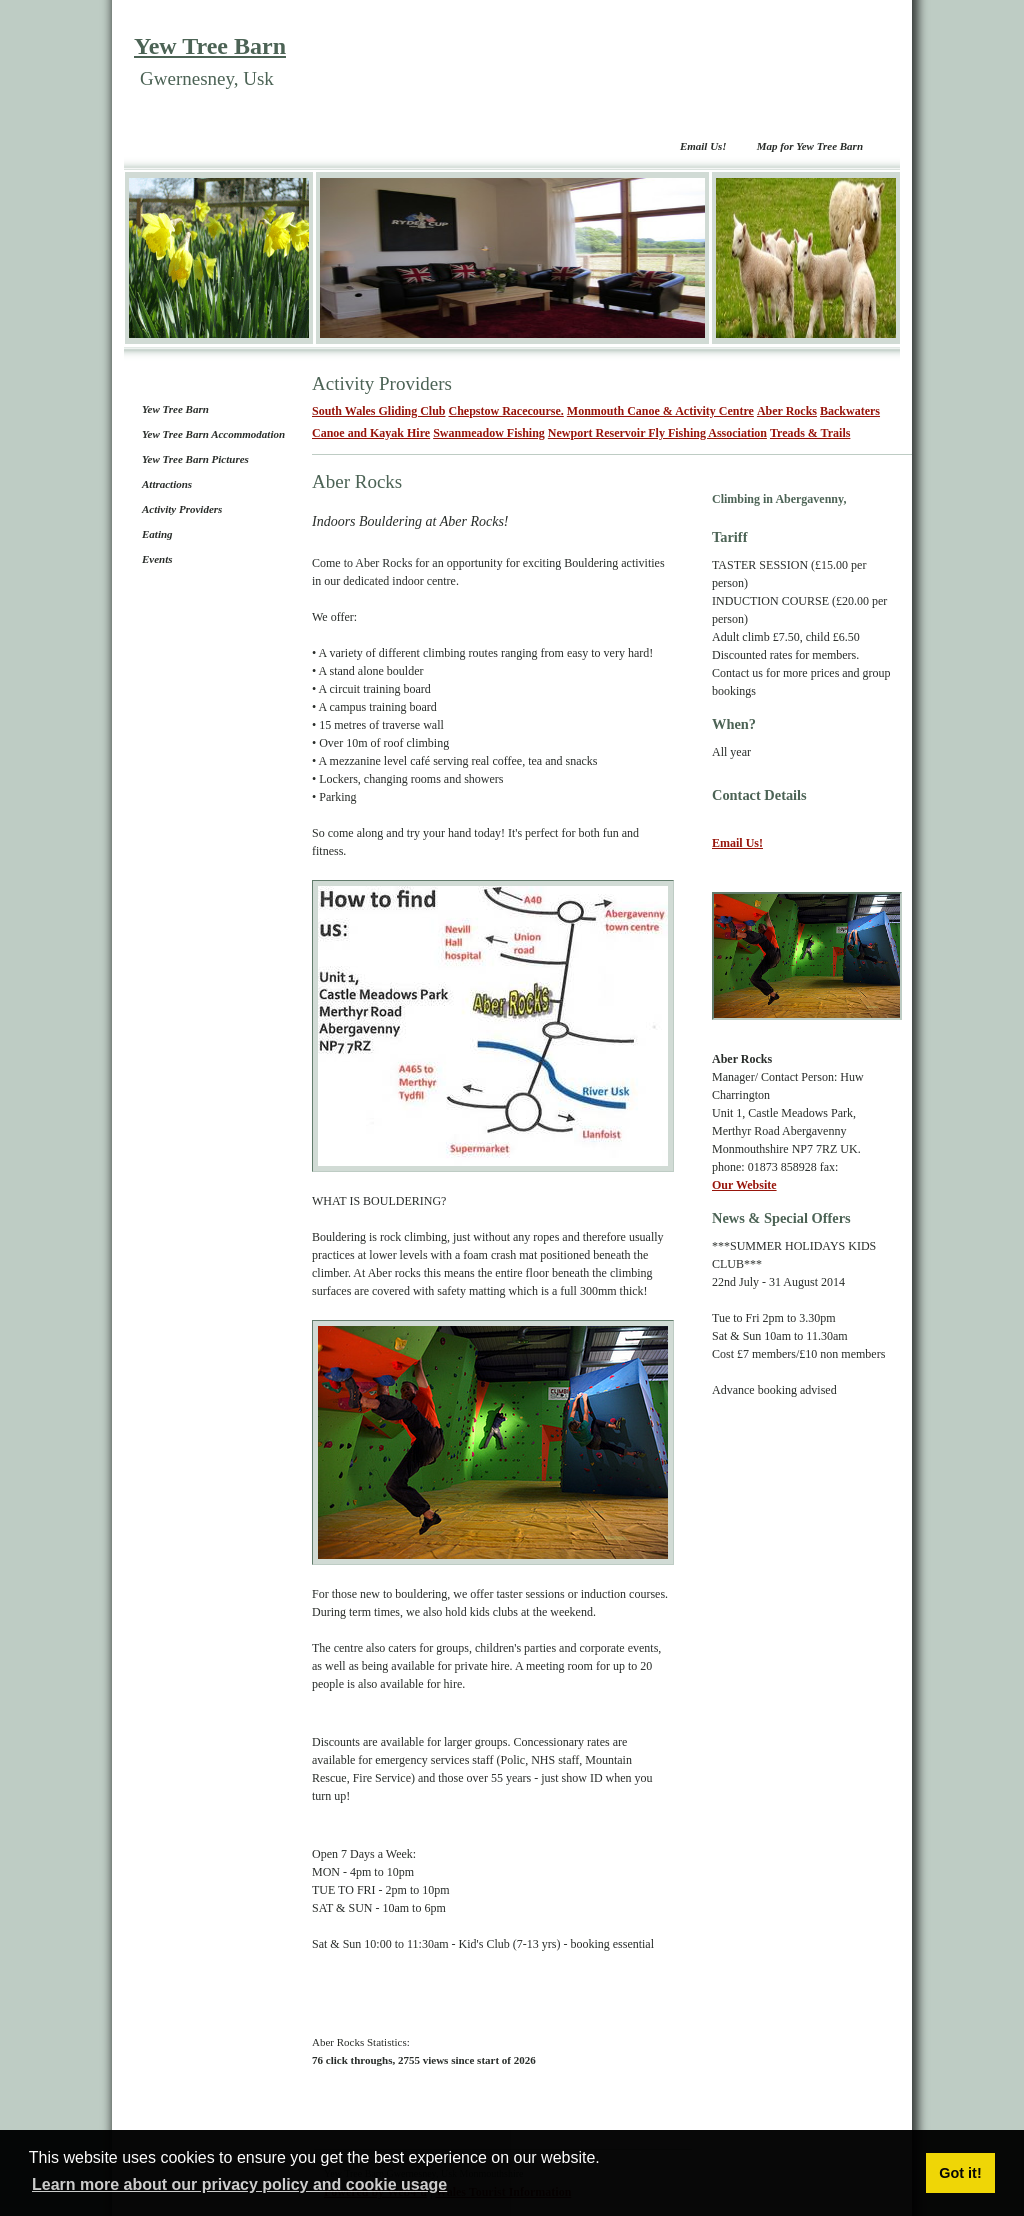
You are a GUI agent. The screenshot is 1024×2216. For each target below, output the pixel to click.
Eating (157, 534)
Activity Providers (182, 509)
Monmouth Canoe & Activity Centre (660, 411)
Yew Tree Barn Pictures (195, 459)
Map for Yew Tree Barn (810, 146)
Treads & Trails (810, 433)
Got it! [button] (960, 2173)
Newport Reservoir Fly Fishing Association (657, 433)
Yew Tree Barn (210, 46)
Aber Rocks (787, 411)
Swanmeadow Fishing (489, 433)
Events (157, 559)
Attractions (167, 484)
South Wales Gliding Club (379, 411)
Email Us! (703, 146)
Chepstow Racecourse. (506, 411)
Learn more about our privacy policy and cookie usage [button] (239, 2184)
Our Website (744, 1185)
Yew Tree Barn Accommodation (213, 434)
